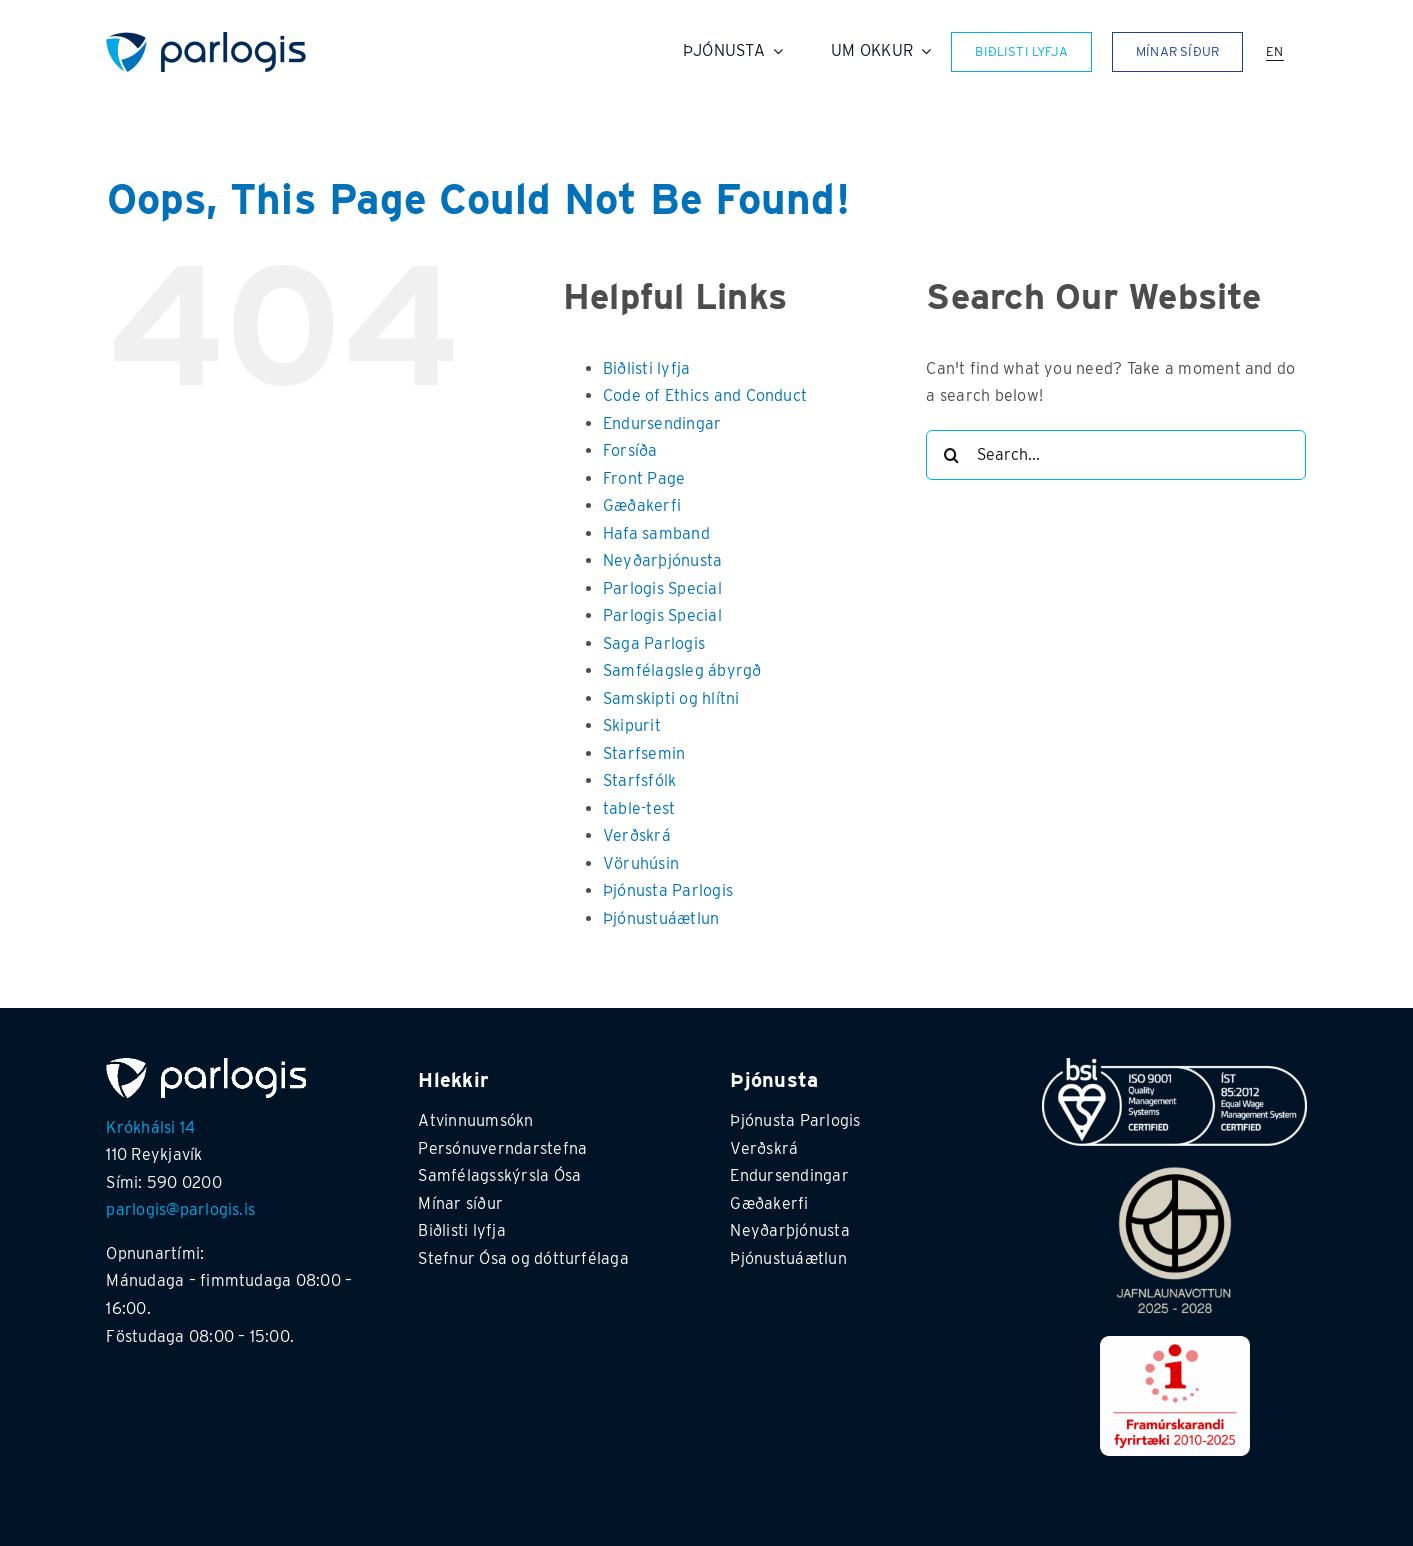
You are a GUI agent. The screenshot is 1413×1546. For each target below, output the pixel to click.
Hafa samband (656, 533)
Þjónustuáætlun (661, 918)
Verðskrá (637, 835)
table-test (639, 808)
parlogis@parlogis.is (180, 1209)
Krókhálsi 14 (150, 1127)
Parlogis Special (662, 588)
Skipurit (632, 725)
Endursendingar (662, 423)
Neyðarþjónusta (662, 560)
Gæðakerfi (642, 505)
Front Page (644, 478)
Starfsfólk (639, 780)
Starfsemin (644, 753)
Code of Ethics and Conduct (705, 395)
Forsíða (630, 450)
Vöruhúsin (641, 863)
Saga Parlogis (654, 643)
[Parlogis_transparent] (206, 39)
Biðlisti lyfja (646, 368)
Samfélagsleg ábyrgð (682, 670)
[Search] (951, 455)
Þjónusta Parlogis (668, 890)
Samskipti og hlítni (671, 698)
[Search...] (1116, 455)
